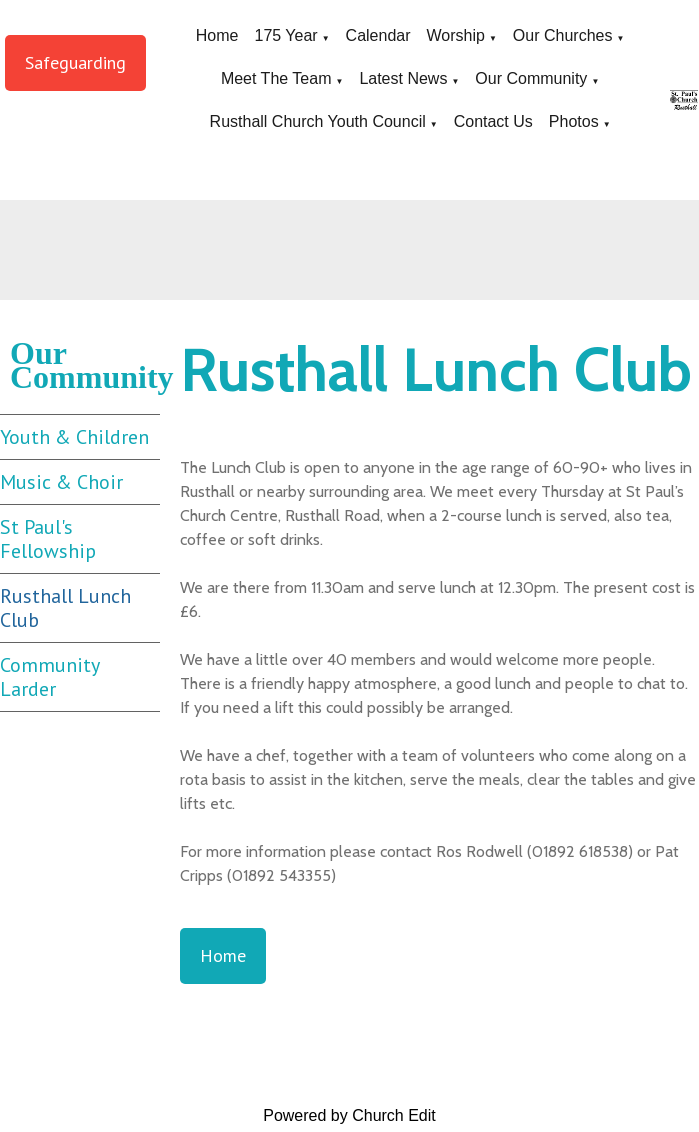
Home (217, 35)
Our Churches (563, 35)
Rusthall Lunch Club (65, 608)
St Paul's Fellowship (48, 539)
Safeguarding (75, 62)
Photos (574, 121)
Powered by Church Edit (349, 1115)
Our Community (531, 78)
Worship (456, 35)
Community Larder (50, 677)
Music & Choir (61, 482)
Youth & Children (74, 437)
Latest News (403, 78)
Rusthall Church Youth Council (318, 121)
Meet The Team (276, 78)
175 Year (285, 35)
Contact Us (493, 121)
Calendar (378, 35)
